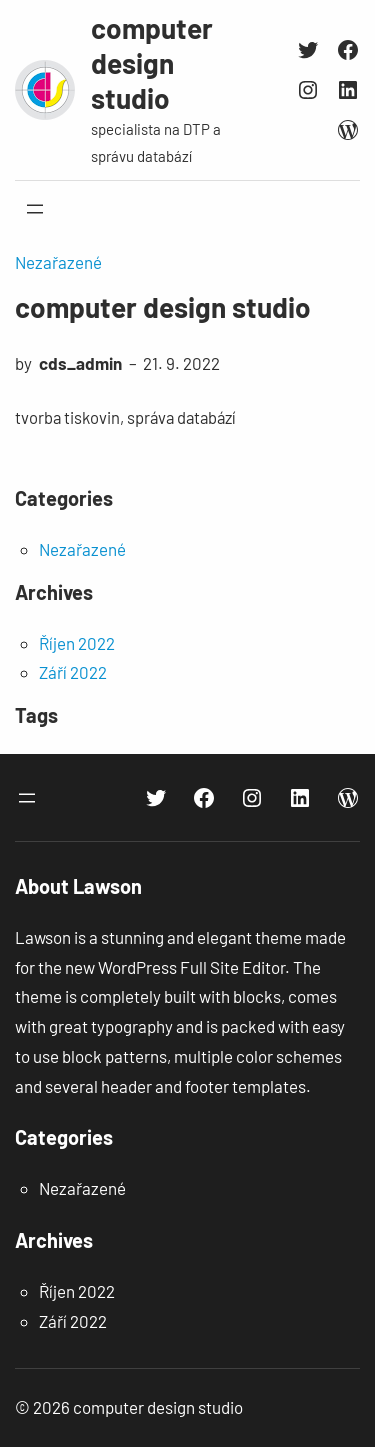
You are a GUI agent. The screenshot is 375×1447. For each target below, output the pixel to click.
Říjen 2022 (77, 643)
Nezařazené (58, 262)
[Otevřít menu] (35, 209)
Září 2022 (73, 672)
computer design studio (152, 63)
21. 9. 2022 (181, 363)
